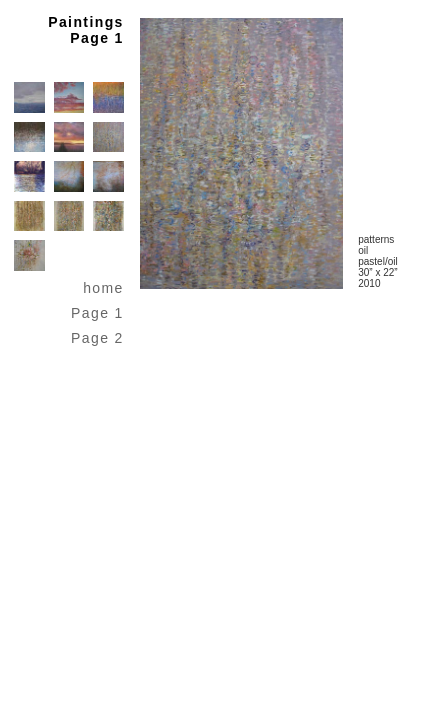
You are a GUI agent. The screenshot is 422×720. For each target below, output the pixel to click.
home (103, 288)
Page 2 (97, 338)
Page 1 (97, 313)
